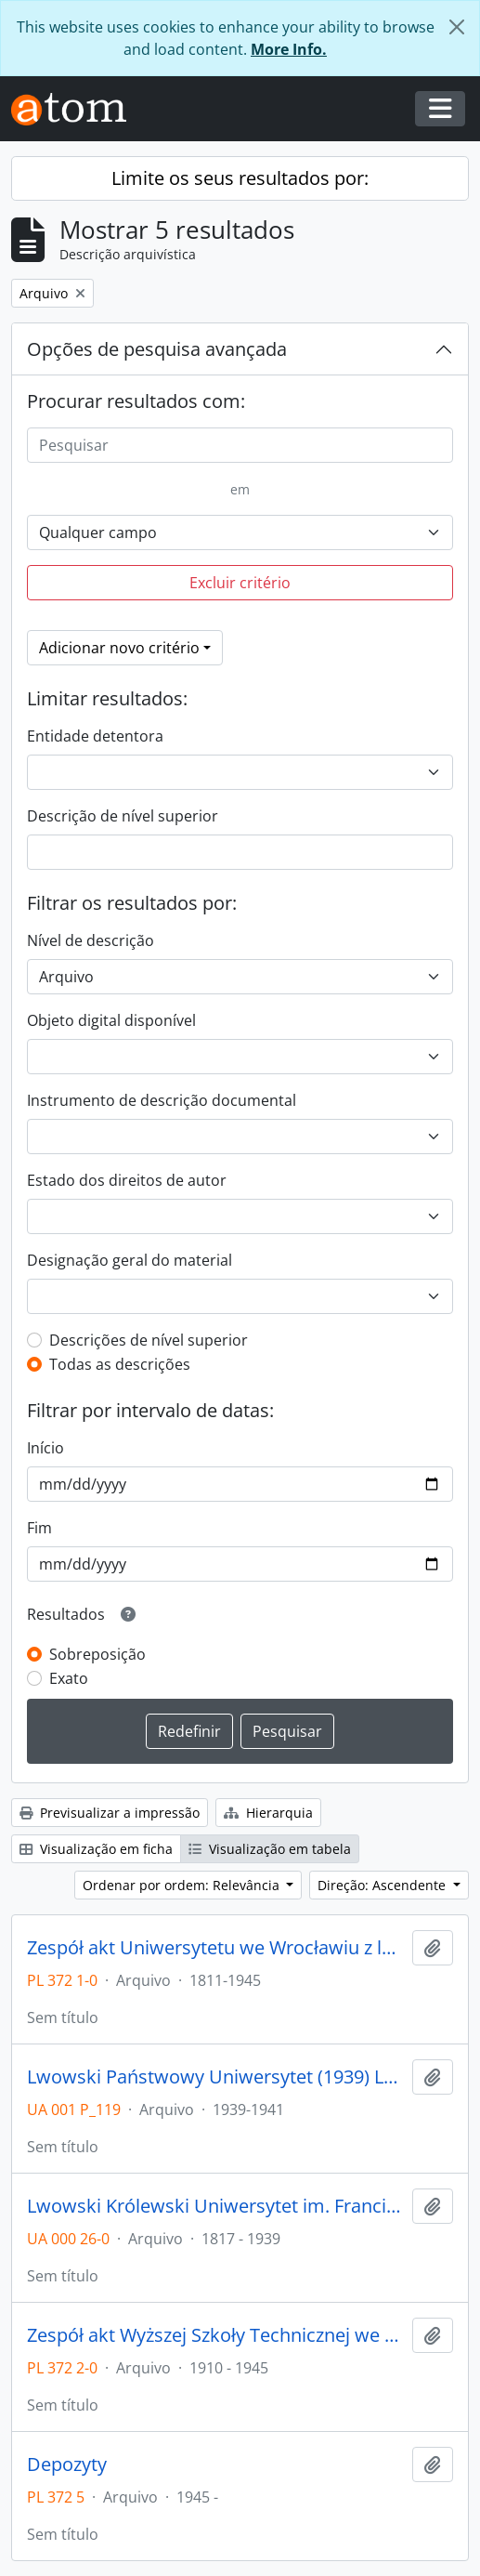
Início (45, 1448)
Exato (68, 1678)
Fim (39, 1528)
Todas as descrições (119, 1364)
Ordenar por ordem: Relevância (183, 1885)
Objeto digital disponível (111, 1020)
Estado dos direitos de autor (127, 1180)
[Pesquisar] (240, 445)
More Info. (289, 49)
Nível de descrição (90, 940)
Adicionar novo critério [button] (119, 647)
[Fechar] (457, 27)
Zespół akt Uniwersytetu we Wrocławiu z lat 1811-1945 (216, 1948)
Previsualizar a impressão (109, 1812)
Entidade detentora (95, 736)
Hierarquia (268, 1812)
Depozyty (67, 2464)
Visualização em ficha (96, 1849)
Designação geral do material (129, 1260)
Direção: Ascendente (383, 1885)
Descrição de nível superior (122, 816)
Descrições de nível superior (148, 1340)
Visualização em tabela (269, 1849)
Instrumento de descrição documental (161, 1100)
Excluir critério (240, 582)
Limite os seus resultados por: (240, 178)
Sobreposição (97, 1654)
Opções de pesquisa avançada (157, 348)
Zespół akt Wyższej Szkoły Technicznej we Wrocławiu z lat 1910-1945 (216, 2335)
